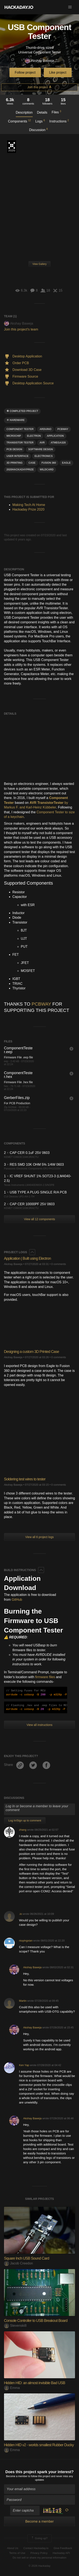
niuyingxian (25, 1940)
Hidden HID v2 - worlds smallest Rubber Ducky (39, 2445)
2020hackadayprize (20, 469)
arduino (45, 429)
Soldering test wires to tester (25, 1479)
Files (56, 112)
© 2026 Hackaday (40, 2565)
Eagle (66, 462)
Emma (12, 2388)
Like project (57, 72)
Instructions (59, 121)
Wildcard (47, 469)
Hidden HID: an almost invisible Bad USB (34, 2383)
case (31, 462)
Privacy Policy (39, 2553)
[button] (70, 7)
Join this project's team (21, 329)
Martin (23, 2000)
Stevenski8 (15, 2325)
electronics (44, 456)
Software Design (40, 449)
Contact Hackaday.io (35, 2548)
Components (19, 121)
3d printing (15, 462)
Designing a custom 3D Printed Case (31, 1352)
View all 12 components (39, 1219)
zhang (22, 1829)
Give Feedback (63, 2548)
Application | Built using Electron (27, 1258)
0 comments (58, 1264)
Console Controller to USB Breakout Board (35, 2321)
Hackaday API (61, 2553)
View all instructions (39, 1725)
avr (42, 442)
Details (42, 112)
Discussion (38, 129)
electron (34, 435)
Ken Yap (24, 2065)
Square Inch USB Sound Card (26, 2258)
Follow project (25, 72)
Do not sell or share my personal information (39, 2557)
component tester (20, 429)
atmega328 (58, 442)
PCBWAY (41, 1004)
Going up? (39, 2538)
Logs (40, 121)
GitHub (17, 1599)
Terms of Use (17, 2553)
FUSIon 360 (49, 462)
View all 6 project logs (39, 1537)
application (55, 435)
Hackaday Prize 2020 (11, 146)
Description (24, 112)
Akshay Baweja (39, 60)
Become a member (16, 2476)
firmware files (45, 1677)
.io (20, 1913)
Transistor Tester (20, 442)
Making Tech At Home (28, 505)
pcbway (62, 429)
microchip (14, 435)
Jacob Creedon (18, 2263)
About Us (12, 2548)
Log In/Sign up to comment (24, 1820)
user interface (18, 456)
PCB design (14, 449)
